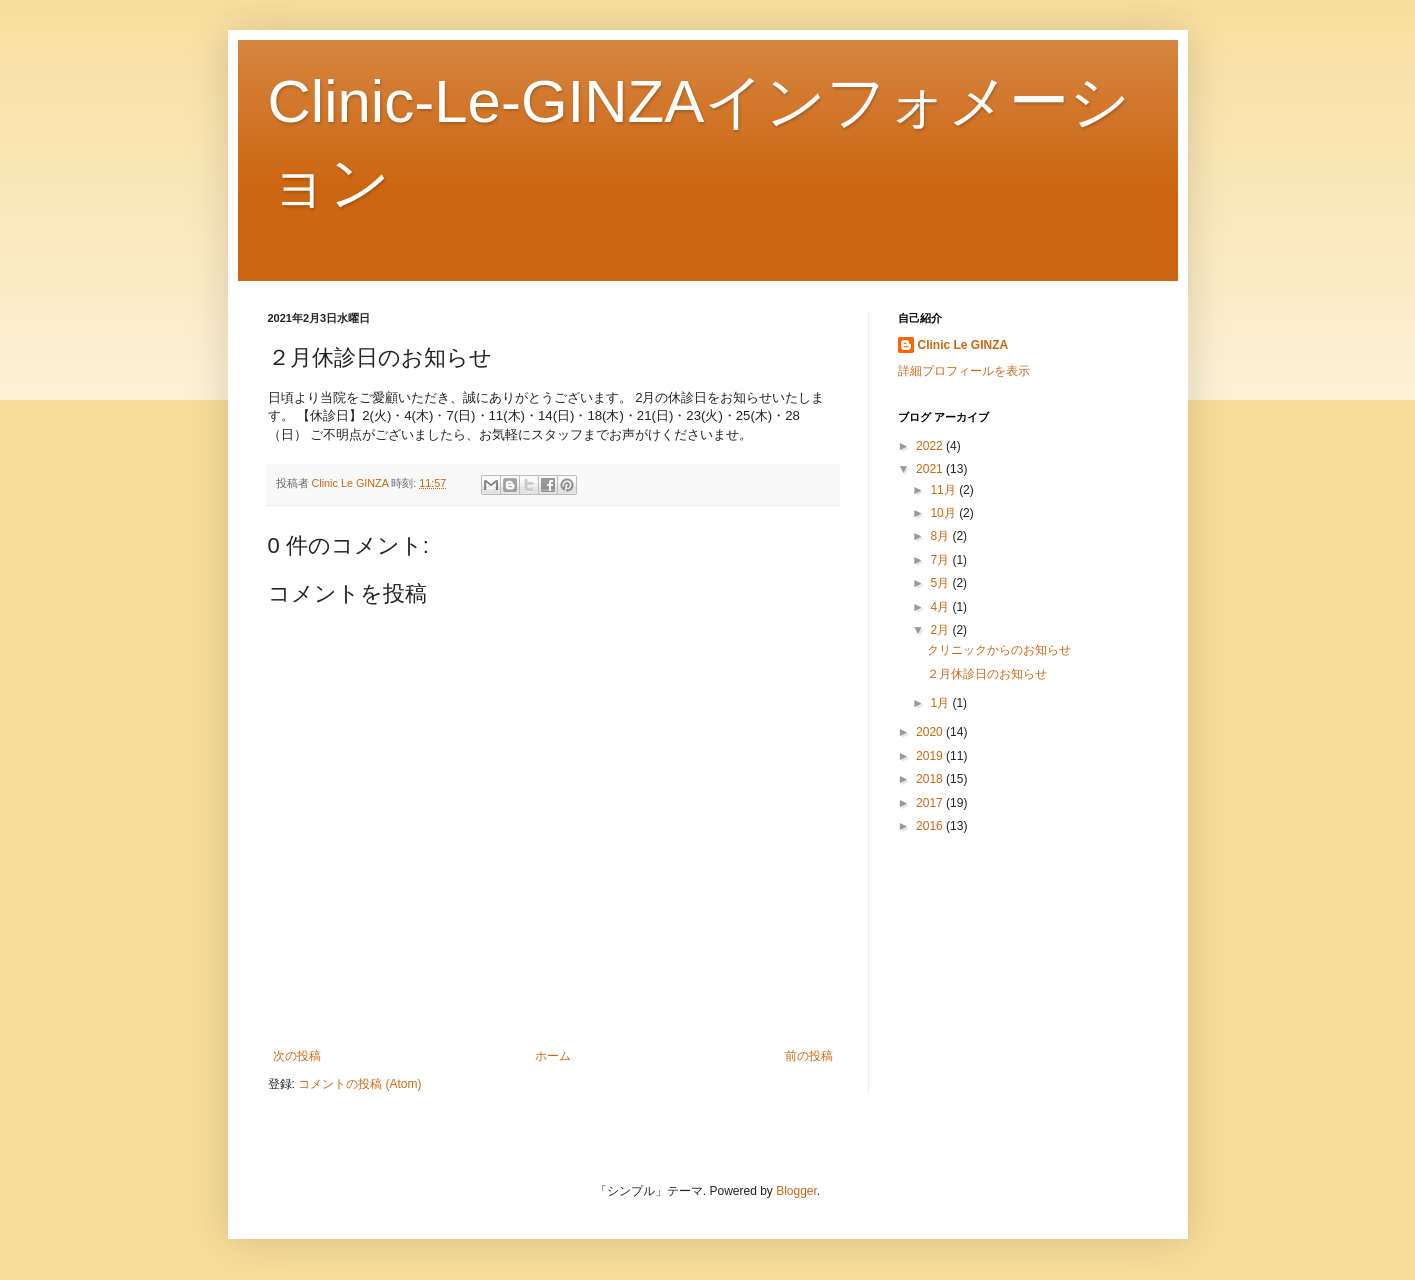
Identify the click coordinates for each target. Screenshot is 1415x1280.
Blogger (796, 1191)
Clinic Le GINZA (963, 345)
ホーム (553, 1056)
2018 (931, 779)
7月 (941, 560)
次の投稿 (297, 1056)
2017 (931, 803)
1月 (941, 703)
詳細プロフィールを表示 (964, 371)
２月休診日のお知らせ (987, 674)
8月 (941, 536)
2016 (931, 826)
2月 (941, 630)
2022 (931, 446)
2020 (931, 732)
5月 (941, 583)
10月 (944, 513)
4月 (941, 607)
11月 (944, 490)
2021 (931, 469)
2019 (931, 756)
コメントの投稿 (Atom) (359, 1084)
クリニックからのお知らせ (999, 650)
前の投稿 (809, 1056)
